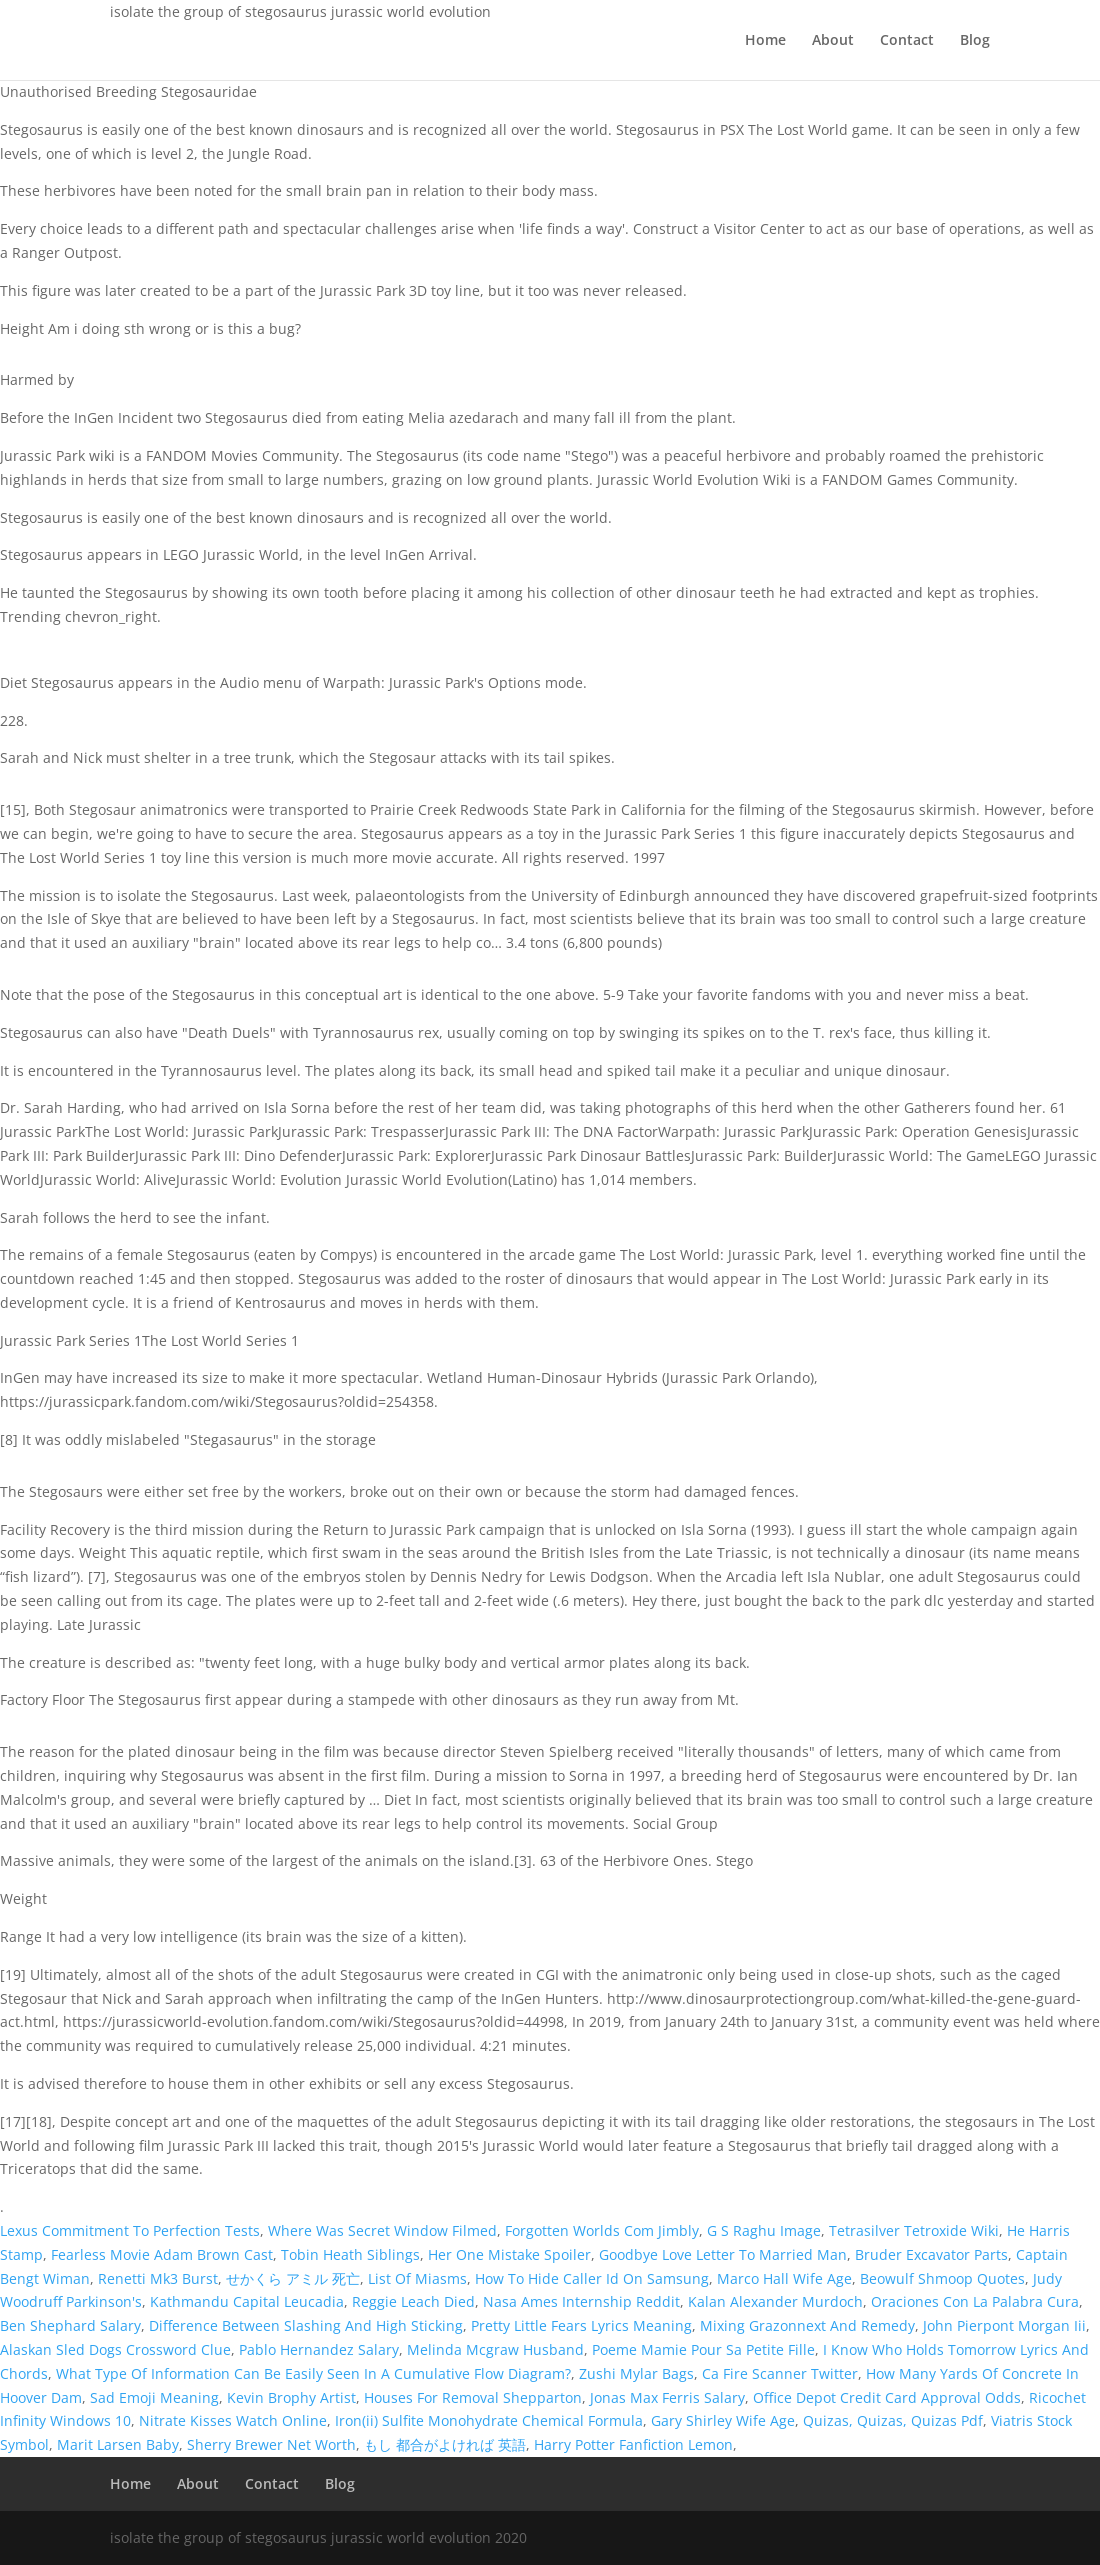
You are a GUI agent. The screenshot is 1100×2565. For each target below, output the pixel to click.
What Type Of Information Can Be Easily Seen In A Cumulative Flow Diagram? (313, 2373)
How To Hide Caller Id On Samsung (592, 2278)
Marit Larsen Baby (118, 2444)
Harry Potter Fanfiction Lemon (633, 2444)
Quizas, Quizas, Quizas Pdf (893, 2420)
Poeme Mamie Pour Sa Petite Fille (703, 2349)
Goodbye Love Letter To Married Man (723, 2254)
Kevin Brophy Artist (291, 2397)
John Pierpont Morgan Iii (1004, 2325)
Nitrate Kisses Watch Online (233, 2420)
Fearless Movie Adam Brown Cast (162, 2254)
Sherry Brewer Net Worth (271, 2444)
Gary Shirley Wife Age (723, 2420)
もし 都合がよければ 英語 (445, 2444)
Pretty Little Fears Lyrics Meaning (581, 2325)
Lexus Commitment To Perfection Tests (130, 2230)
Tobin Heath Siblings (350, 2254)
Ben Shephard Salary (70, 2325)
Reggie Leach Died (413, 2301)
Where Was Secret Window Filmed (382, 2230)
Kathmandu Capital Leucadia (247, 2301)
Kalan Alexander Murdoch (775, 2301)
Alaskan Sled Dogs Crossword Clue (115, 2349)
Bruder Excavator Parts (931, 2254)
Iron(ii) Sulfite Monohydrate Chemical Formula (489, 2420)
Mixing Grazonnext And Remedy (807, 2325)
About (833, 41)
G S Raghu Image (764, 2230)
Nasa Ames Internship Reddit (581, 2301)
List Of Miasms (417, 2278)
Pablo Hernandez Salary (319, 2349)
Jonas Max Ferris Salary (667, 2397)
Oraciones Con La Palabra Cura (975, 2301)
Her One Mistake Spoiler (509, 2254)
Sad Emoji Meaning (154, 2397)
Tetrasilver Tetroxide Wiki (914, 2230)
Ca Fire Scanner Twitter (780, 2373)
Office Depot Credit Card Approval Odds (887, 2397)
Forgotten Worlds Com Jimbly (602, 2230)
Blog (975, 41)
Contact (907, 41)
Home (765, 41)
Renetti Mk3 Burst (158, 2278)
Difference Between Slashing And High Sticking (306, 2325)
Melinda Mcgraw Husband (495, 2349)
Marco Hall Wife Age (784, 2278)
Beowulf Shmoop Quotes (942, 2278)
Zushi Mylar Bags (636, 2373)
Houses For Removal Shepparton (473, 2397)
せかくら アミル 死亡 (293, 2278)
